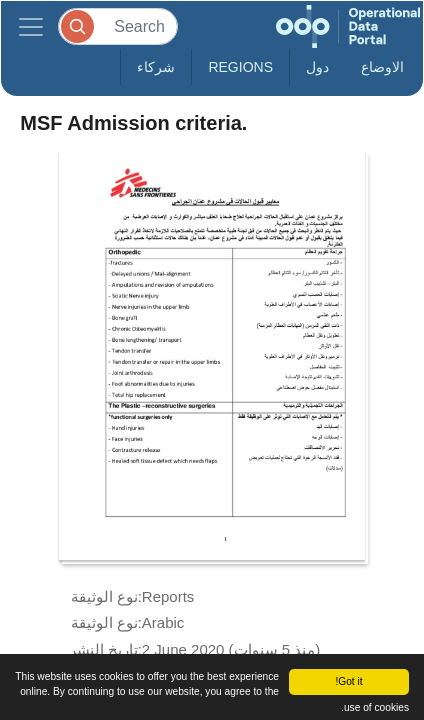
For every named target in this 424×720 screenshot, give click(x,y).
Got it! (348, 681)
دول (317, 67)
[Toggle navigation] (31, 26)
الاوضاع (382, 67)
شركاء (156, 67)
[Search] (118, 26)
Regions (240, 67)
